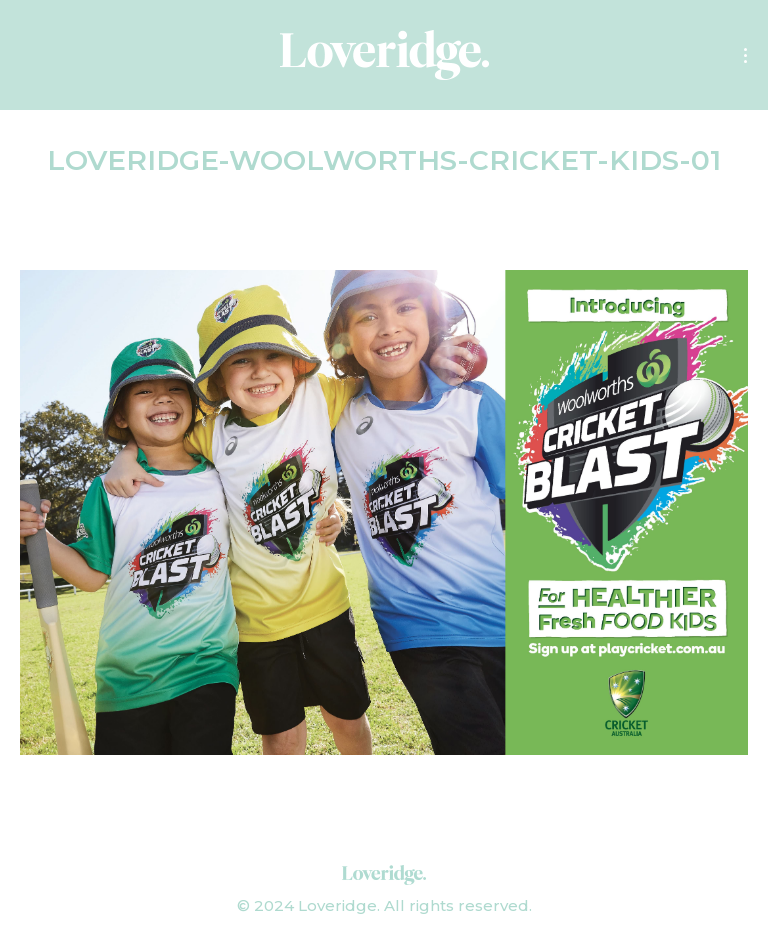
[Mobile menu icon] (745, 55)
